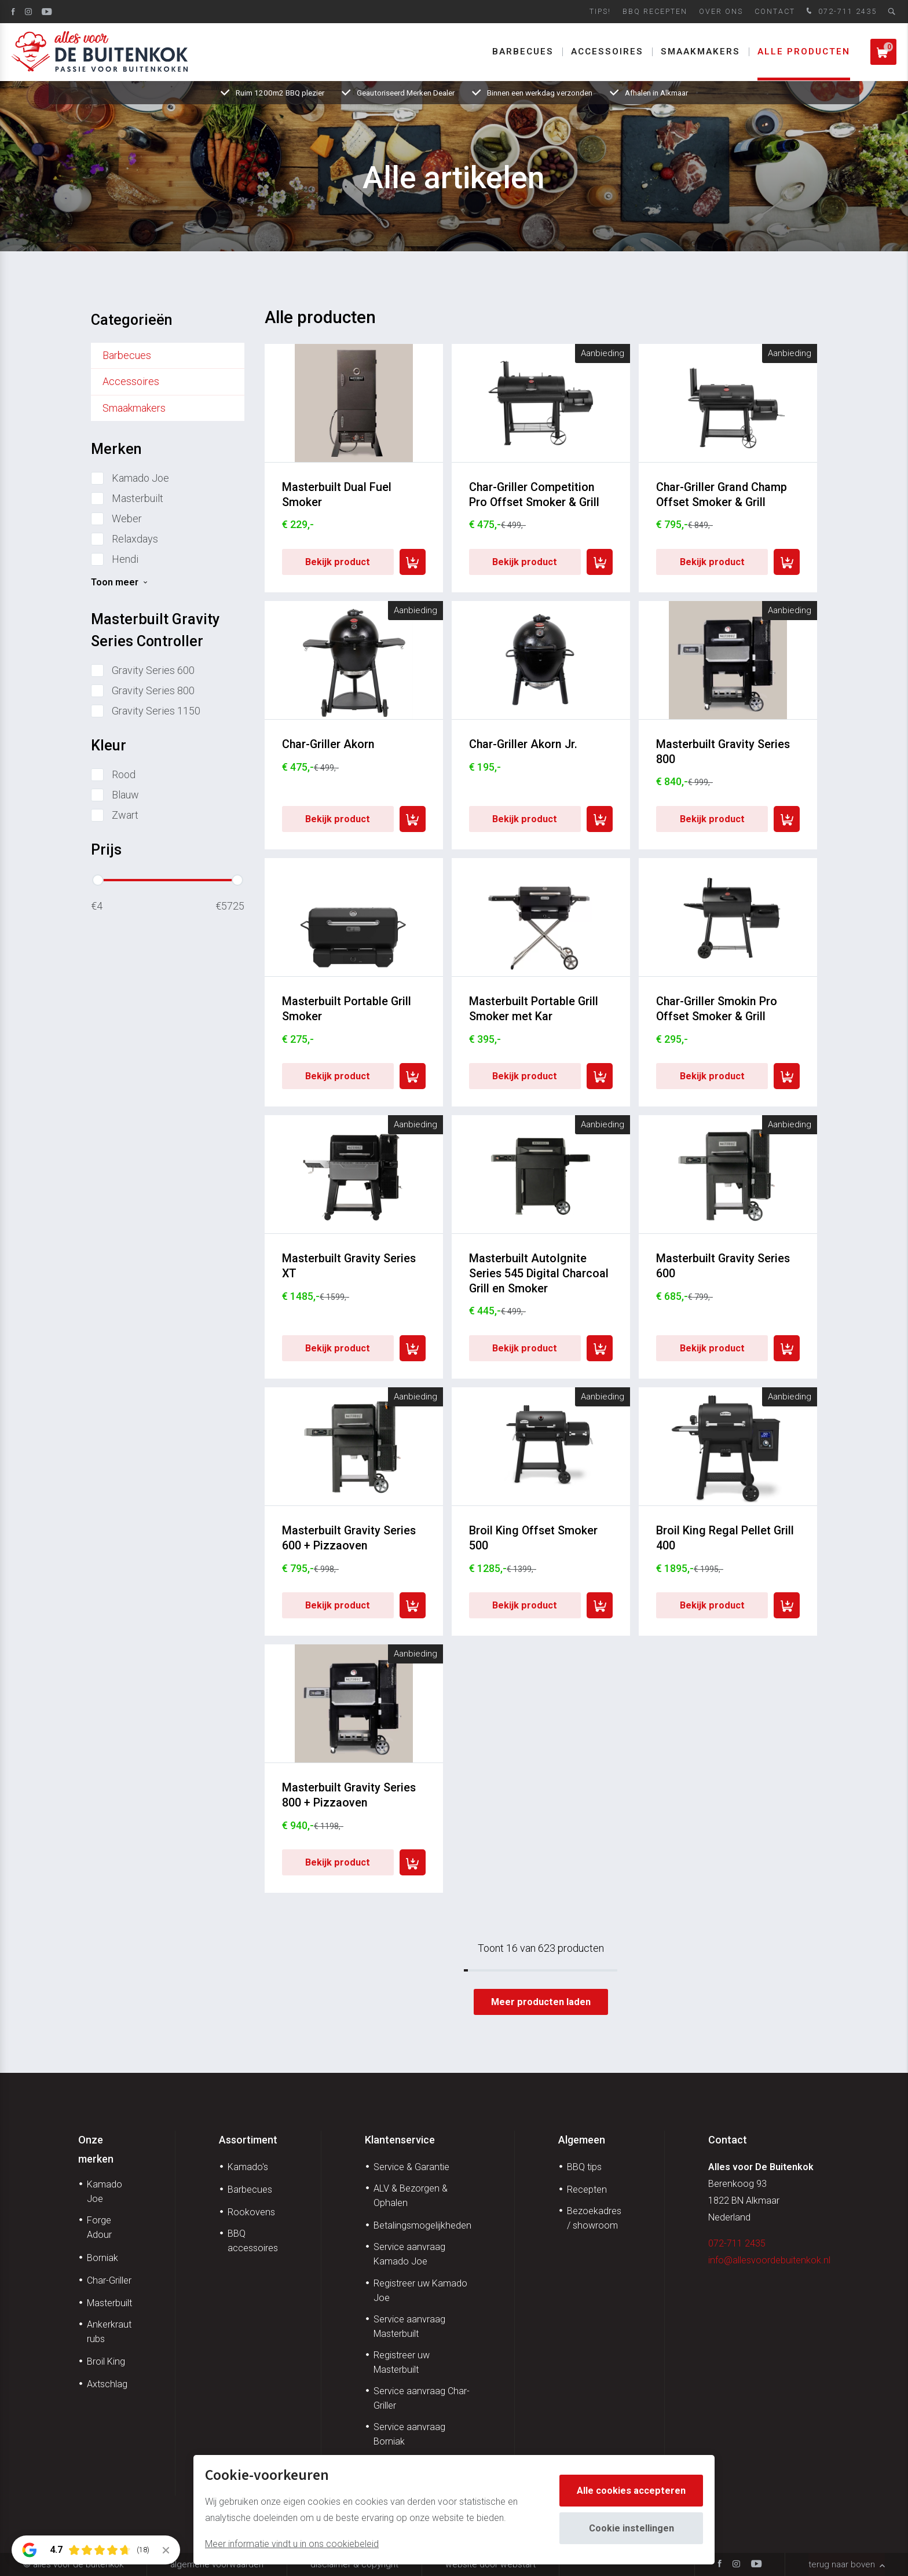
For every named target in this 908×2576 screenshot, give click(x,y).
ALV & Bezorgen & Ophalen (411, 2195)
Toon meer (114, 582)
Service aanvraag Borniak (409, 2434)
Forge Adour (99, 2227)
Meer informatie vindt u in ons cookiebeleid (292, 2543)
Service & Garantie (411, 2166)
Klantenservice (400, 2140)
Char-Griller (109, 2280)
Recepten (587, 2189)
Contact (775, 11)
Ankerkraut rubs (109, 2331)
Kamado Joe (140, 478)
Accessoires (607, 51)
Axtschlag (107, 2384)
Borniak (102, 2257)
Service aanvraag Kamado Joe (409, 2254)
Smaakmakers (700, 51)
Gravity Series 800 (153, 690)
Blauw (125, 795)
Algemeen (581, 2140)
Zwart (125, 815)
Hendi (125, 559)
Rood (124, 774)
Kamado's (248, 2166)
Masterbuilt (137, 498)
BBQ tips (584, 2166)
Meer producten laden (541, 2001)
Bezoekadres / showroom (594, 2218)
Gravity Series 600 (153, 670)
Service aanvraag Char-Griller (422, 2398)
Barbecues (523, 51)
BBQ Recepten (655, 11)
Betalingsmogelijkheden (422, 2225)
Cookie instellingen (631, 2528)
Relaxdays (135, 539)
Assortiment (248, 2140)
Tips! (600, 11)
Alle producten (803, 51)
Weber (127, 518)
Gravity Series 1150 (156, 711)
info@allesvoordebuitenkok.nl (769, 2260)
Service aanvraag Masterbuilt (409, 2326)
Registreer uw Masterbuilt (402, 2362)
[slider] (98, 880)
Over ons (721, 11)
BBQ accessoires (253, 2240)
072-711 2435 (840, 12)
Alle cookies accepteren (631, 2490)
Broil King (106, 2361)
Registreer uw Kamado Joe (420, 2290)
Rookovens (251, 2212)
